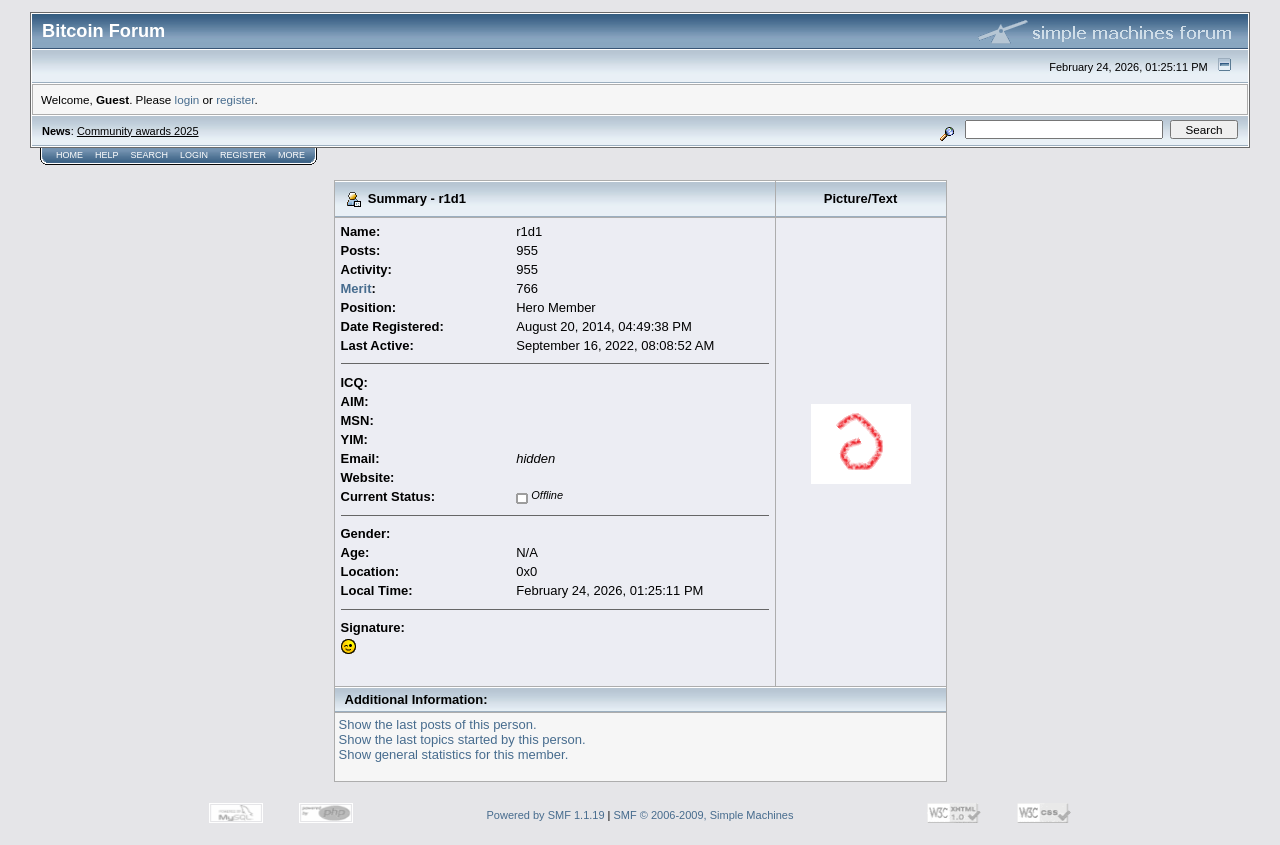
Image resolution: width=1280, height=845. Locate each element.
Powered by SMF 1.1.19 (546, 815)
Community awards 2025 (138, 131)
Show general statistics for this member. (454, 754)
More (291, 155)
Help (107, 155)
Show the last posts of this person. (438, 724)
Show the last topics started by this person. (462, 739)
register (235, 99)
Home (69, 155)
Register (243, 155)
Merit (356, 288)
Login (194, 155)
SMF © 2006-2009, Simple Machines (704, 815)
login (187, 99)
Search (150, 155)
